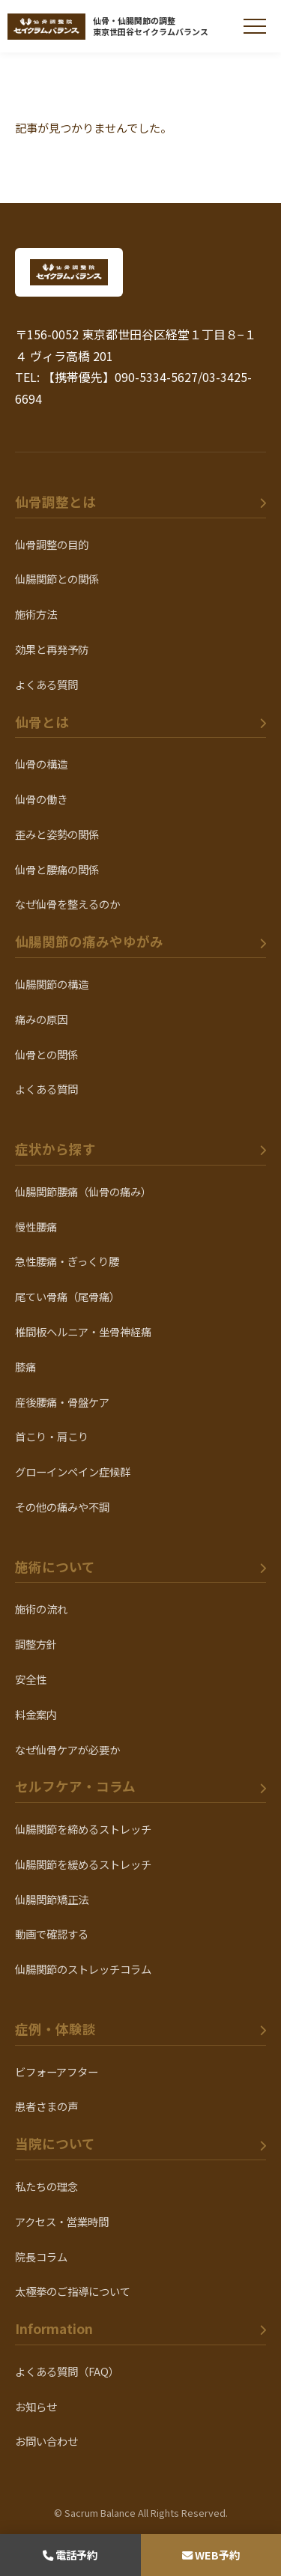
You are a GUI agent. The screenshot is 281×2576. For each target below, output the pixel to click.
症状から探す (55, 1148)
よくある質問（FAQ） (67, 2371)
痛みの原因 (41, 1019)
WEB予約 (211, 2555)
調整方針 (36, 1644)
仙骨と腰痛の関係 (57, 869)
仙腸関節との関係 (57, 579)
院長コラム (41, 2256)
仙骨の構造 (41, 764)
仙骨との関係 (46, 1054)
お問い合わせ (46, 2441)
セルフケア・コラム (75, 1786)
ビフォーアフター (56, 2071)
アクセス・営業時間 (62, 2221)
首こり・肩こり (51, 1436)
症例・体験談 (55, 2028)
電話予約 (70, 2555)
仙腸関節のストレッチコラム (83, 1969)
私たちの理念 (46, 2186)
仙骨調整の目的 (51, 544)
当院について (55, 2143)
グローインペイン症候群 (72, 1471)
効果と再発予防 (51, 649)
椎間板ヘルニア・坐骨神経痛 (83, 1331)
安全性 (30, 1679)
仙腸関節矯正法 (51, 1899)
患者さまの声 (46, 2106)
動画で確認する (51, 1934)
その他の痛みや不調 (62, 1507)
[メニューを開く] (255, 26)
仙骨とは (42, 721)
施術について (55, 1566)
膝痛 (25, 1367)
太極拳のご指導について (72, 2291)
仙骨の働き (41, 799)
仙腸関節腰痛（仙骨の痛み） (83, 1191)
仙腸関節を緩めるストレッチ (83, 1864)
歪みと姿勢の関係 (57, 834)
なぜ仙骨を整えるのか (67, 904)
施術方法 (36, 614)
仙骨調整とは (55, 501)
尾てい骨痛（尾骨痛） (67, 1296)
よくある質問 (46, 684)
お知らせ (36, 2406)
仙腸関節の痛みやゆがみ (89, 941)
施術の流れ (41, 1608)
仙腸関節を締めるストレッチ (83, 1829)
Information (54, 2328)
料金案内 (36, 1714)
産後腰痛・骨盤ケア (62, 1402)
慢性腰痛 (36, 1226)
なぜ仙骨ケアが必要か (67, 1749)
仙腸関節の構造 (51, 984)
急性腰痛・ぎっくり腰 (67, 1261)
